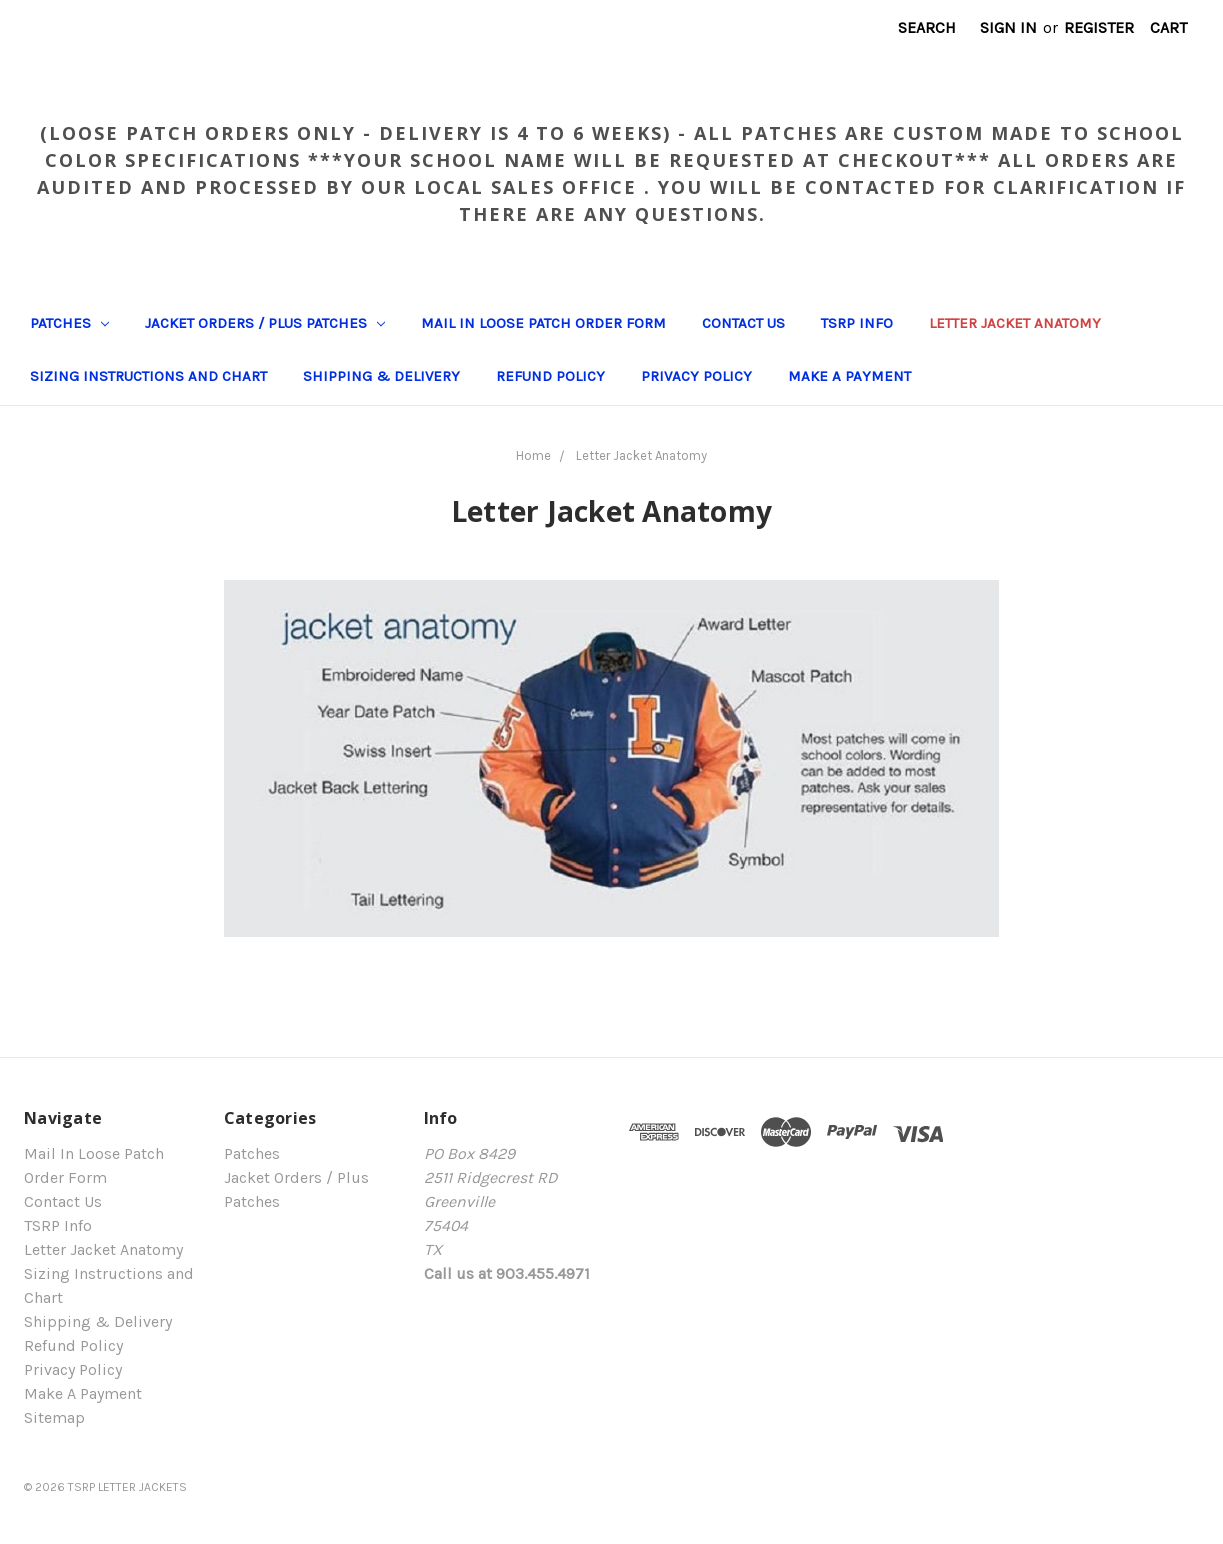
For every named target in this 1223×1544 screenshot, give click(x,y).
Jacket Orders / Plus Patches (265, 323)
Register (1099, 27)
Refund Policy (550, 376)
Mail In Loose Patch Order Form (543, 323)
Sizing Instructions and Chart (148, 376)
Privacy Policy (696, 376)
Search (927, 27)
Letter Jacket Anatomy (1015, 323)
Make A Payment (849, 376)
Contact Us (743, 323)
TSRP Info (857, 323)
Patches (69, 323)
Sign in (1008, 27)
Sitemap (54, 1417)
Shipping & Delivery (381, 376)
